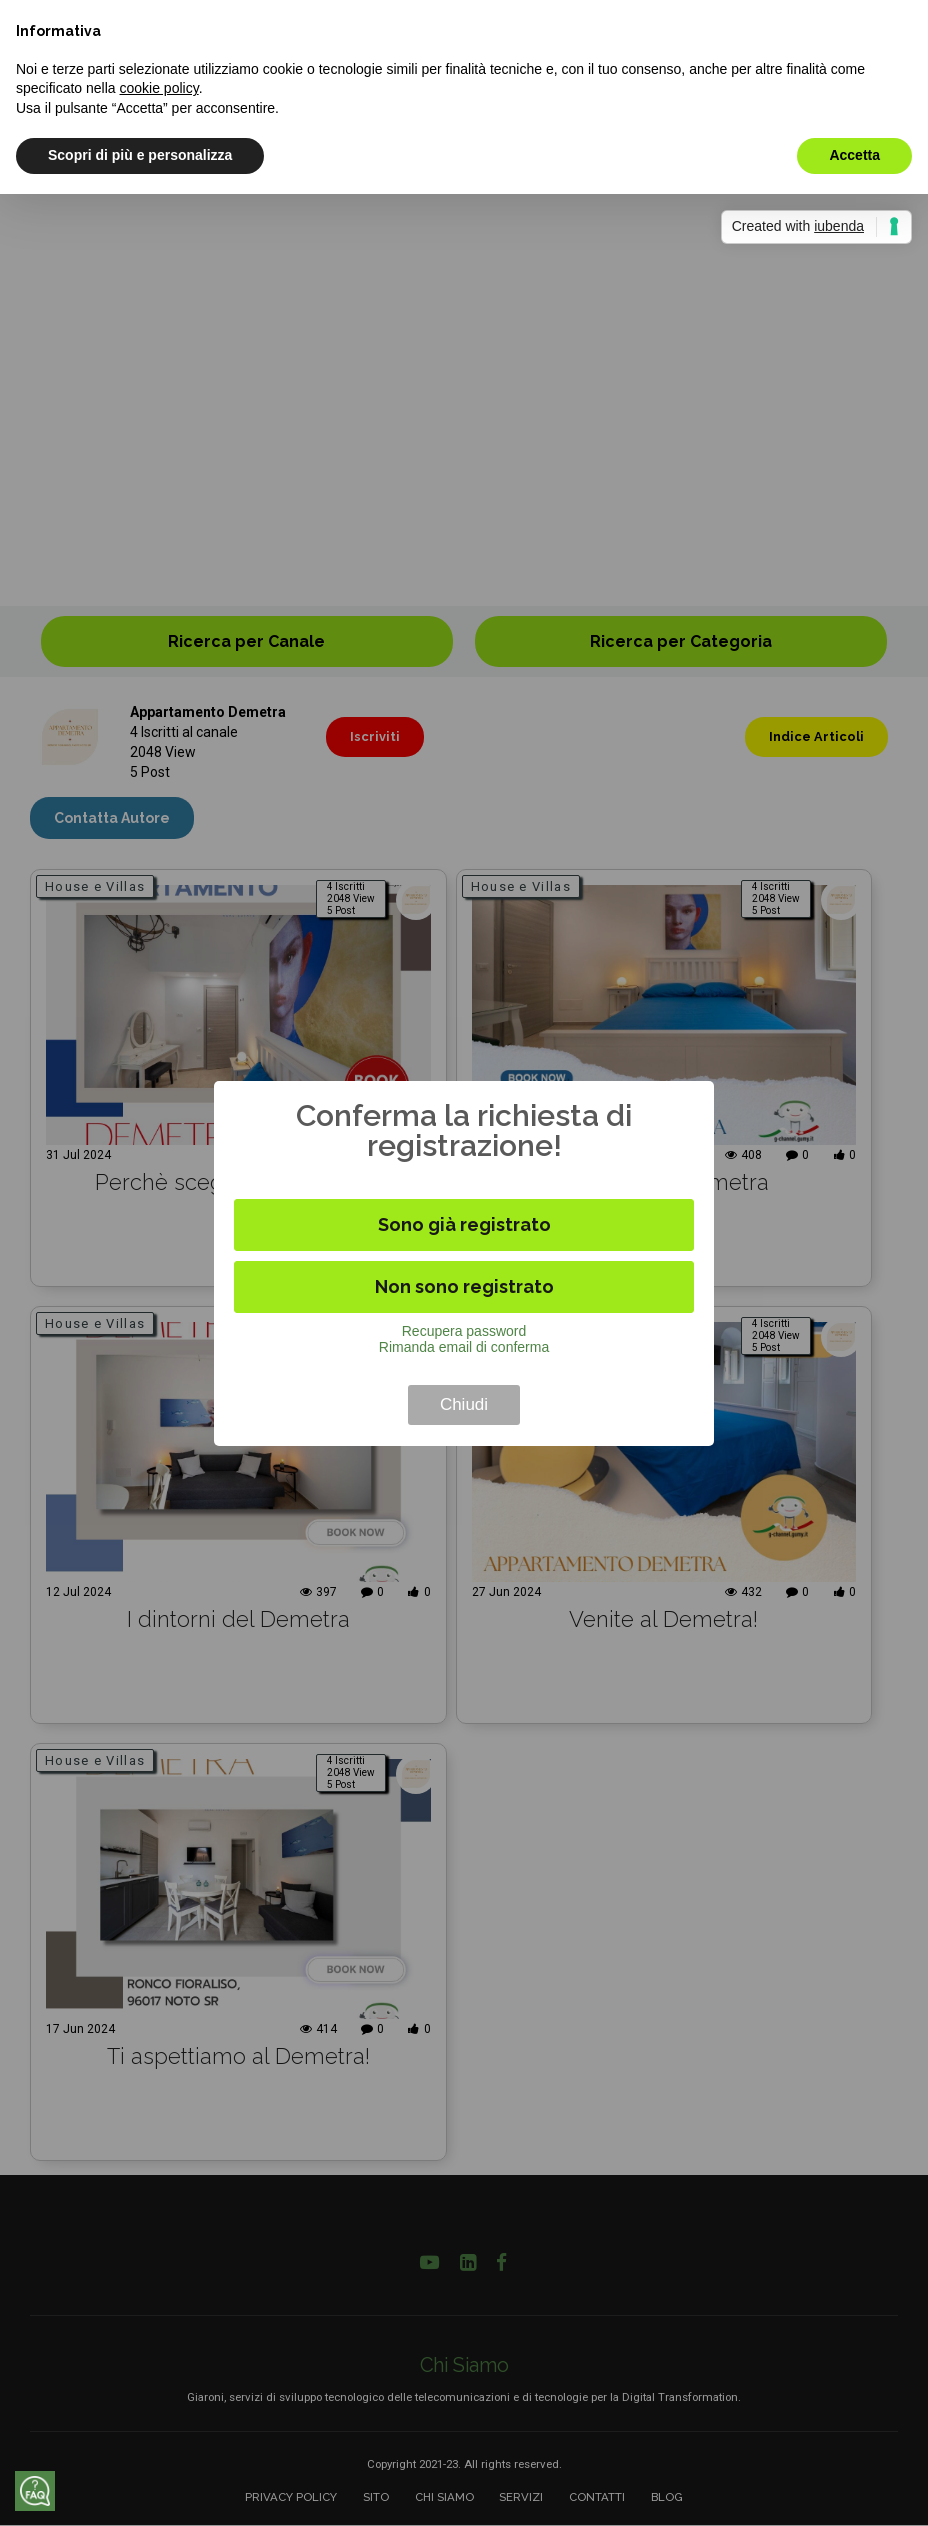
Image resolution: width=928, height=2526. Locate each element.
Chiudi (464, 1404)
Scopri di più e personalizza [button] (140, 155)
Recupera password (464, 1331)
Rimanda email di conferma (464, 1347)
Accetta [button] (854, 155)
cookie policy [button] (159, 88)
